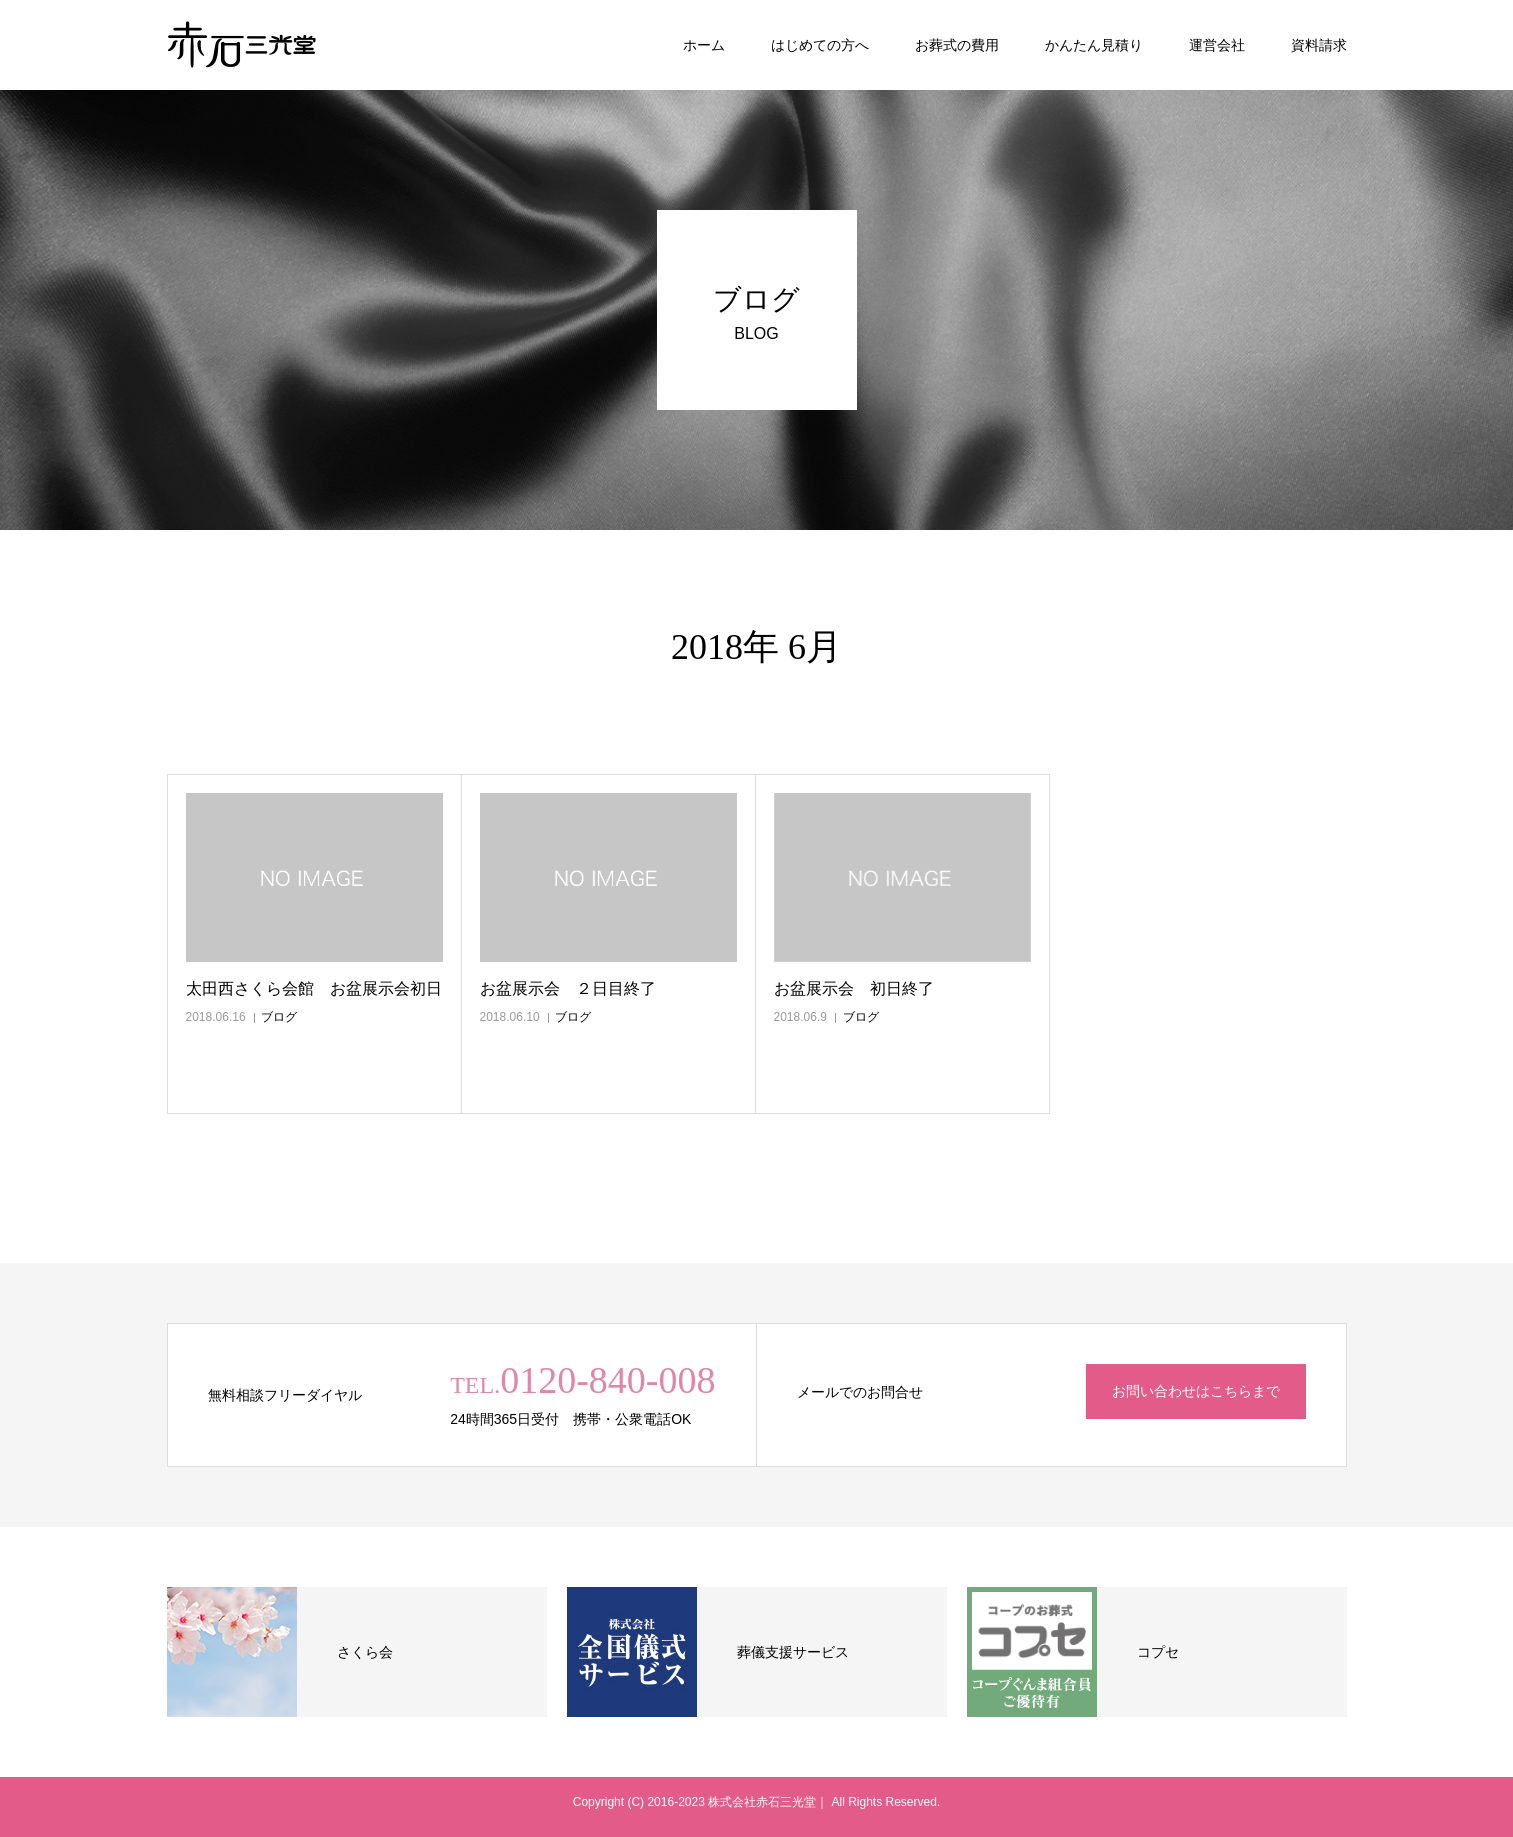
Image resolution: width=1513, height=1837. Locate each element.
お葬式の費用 (957, 45)
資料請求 (1319, 45)
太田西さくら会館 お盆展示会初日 (314, 988)
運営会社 (1217, 45)
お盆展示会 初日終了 (854, 988)
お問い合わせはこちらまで (1196, 1391)
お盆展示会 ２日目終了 (568, 988)
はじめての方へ (820, 45)
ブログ (279, 1017)
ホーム (704, 45)
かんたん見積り (1094, 45)
